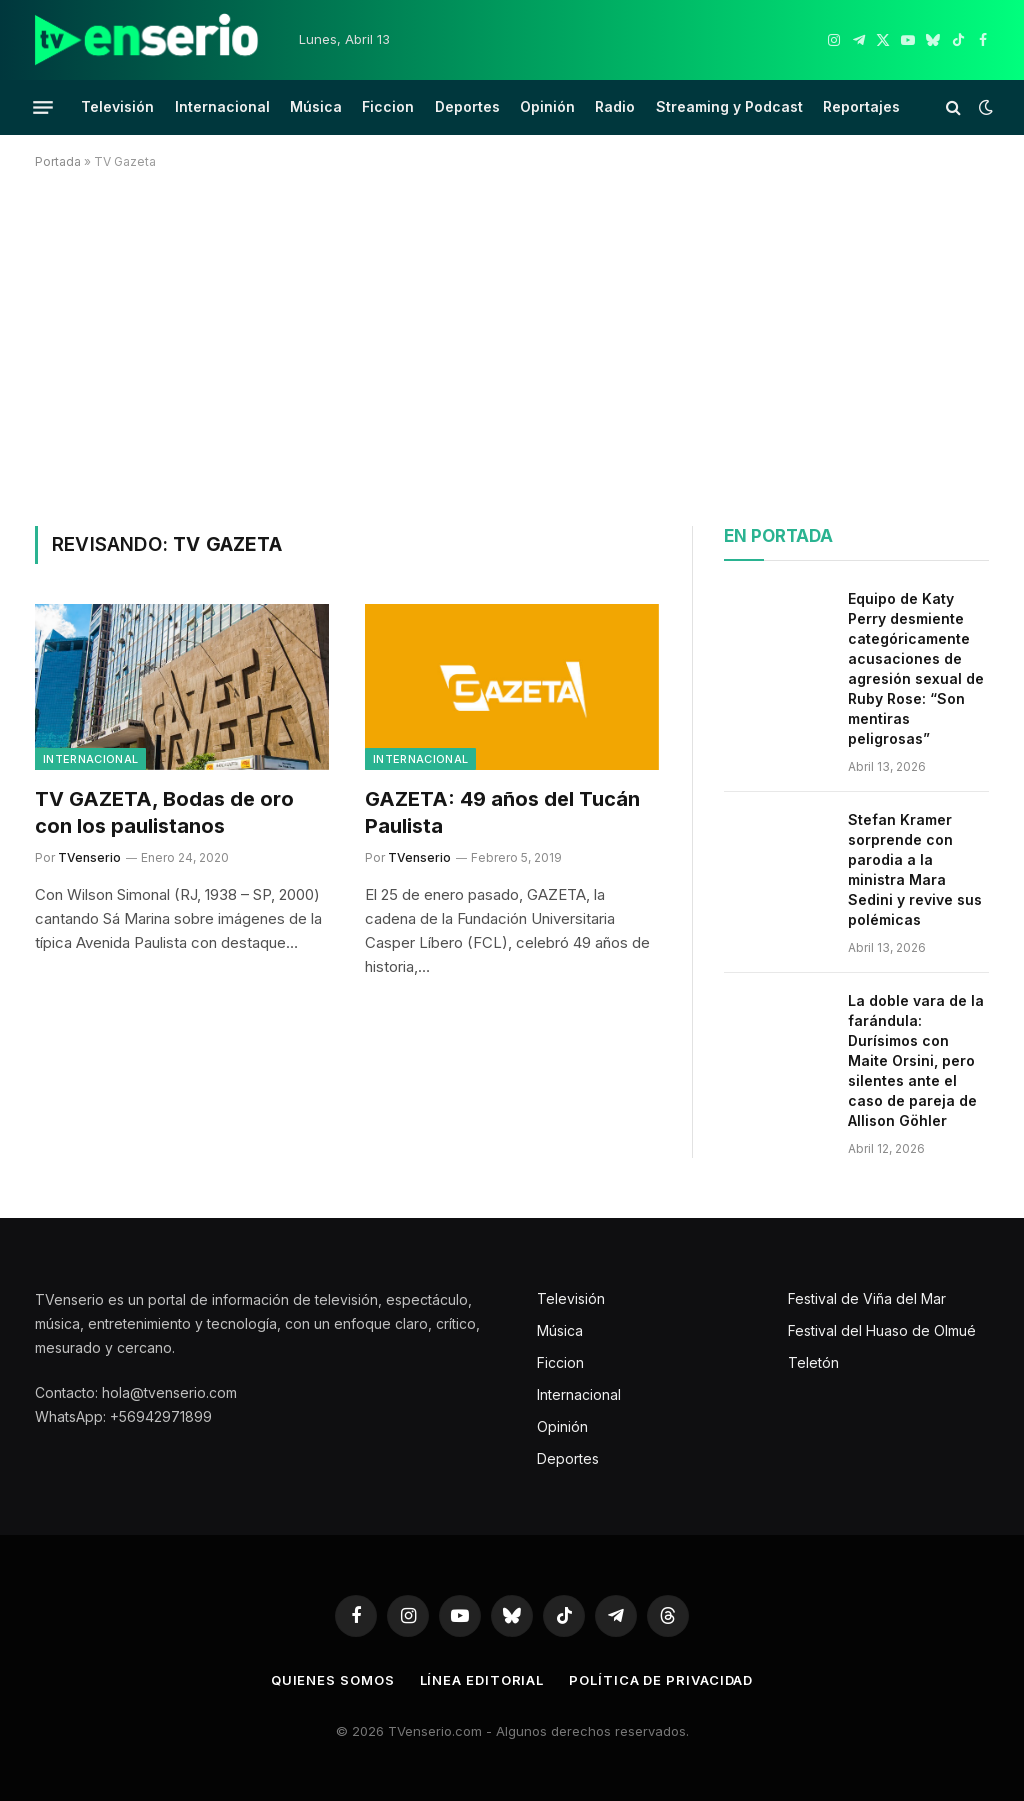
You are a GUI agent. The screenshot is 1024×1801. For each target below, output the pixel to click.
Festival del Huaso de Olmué (882, 1330)
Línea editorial (482, 1680)
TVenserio (89, 857)
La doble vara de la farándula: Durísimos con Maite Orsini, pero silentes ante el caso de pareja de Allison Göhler (916, 1060)
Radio (615, 106)
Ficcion (388, 106)
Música (316, 106)
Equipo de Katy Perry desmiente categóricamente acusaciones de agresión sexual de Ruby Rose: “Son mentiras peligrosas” (916, 668)
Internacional (222, 106)
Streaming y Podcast (729, 106)
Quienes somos (333, 1680)
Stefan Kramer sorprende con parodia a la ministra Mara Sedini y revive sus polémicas (915, 869)
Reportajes (861, 106)
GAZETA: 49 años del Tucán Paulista (502, 812)
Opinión (547, 106)
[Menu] (43, 107)
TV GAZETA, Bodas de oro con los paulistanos (164, 812)
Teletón (813, 1362)
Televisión (117, 106)
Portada (58, 161)
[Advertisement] (512, 344)
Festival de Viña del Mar (867, 1298)
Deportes (467, 106)
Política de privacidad (661, 1680)
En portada (778, 536)
